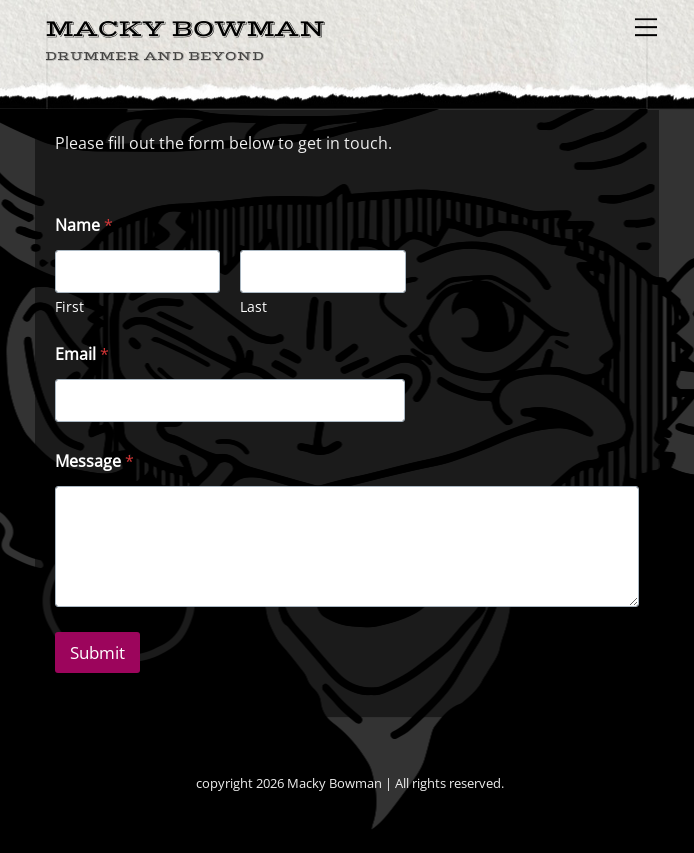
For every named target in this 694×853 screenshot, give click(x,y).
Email (82, 354)
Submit (97, 652)
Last (253, 306)
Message (94, 461)
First (69, 306)
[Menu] (646, 27)
